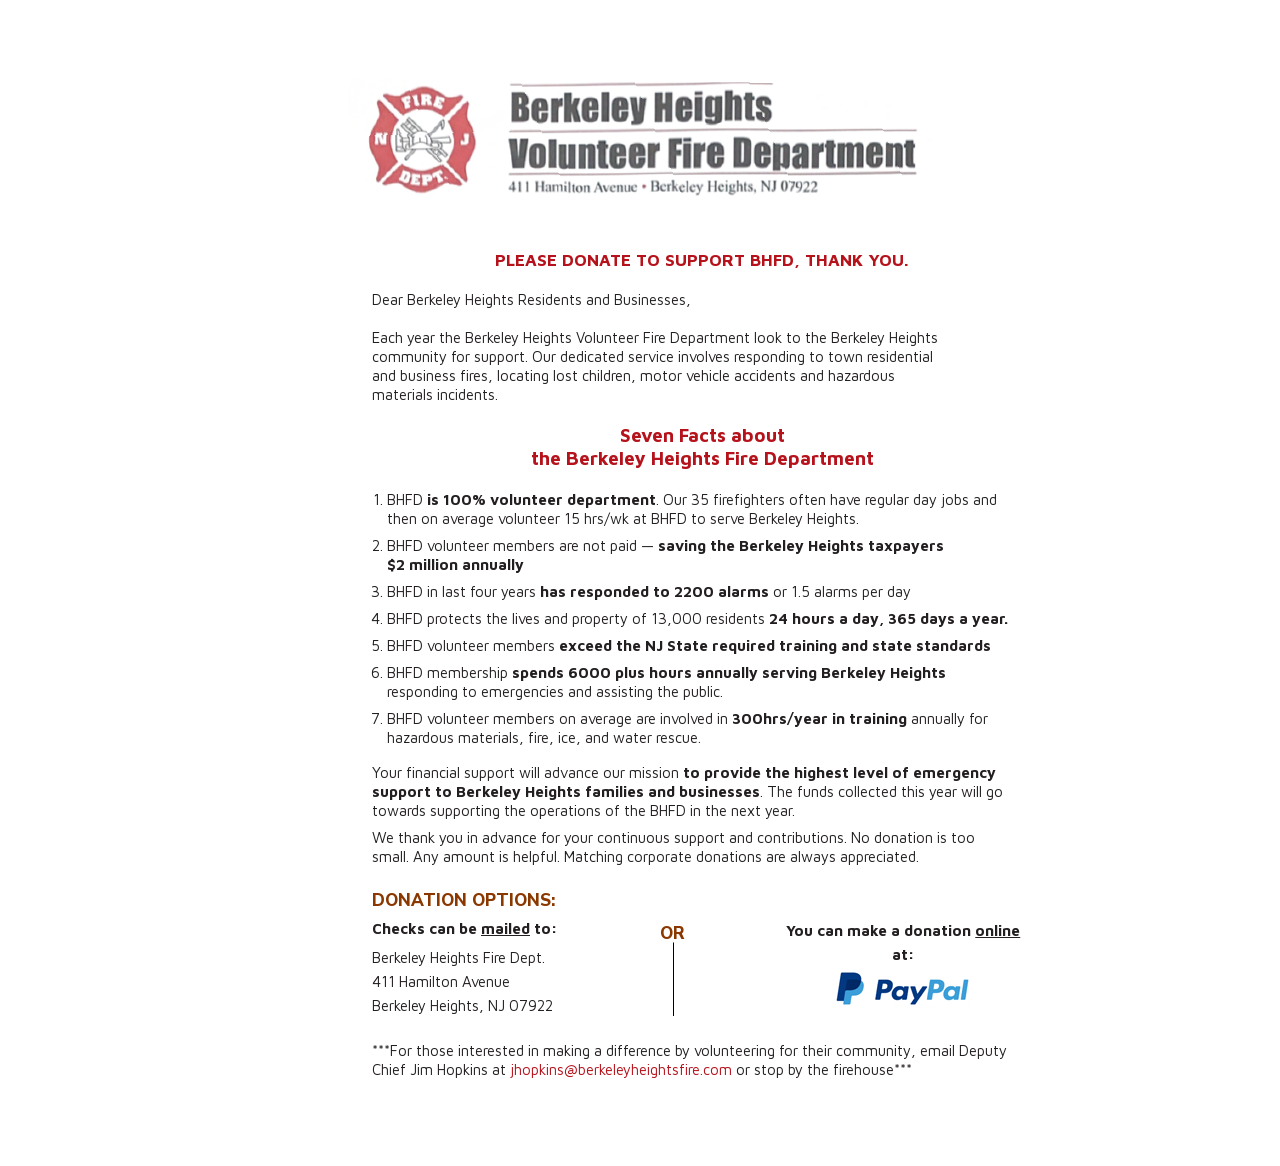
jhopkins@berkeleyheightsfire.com (621, 1069)
